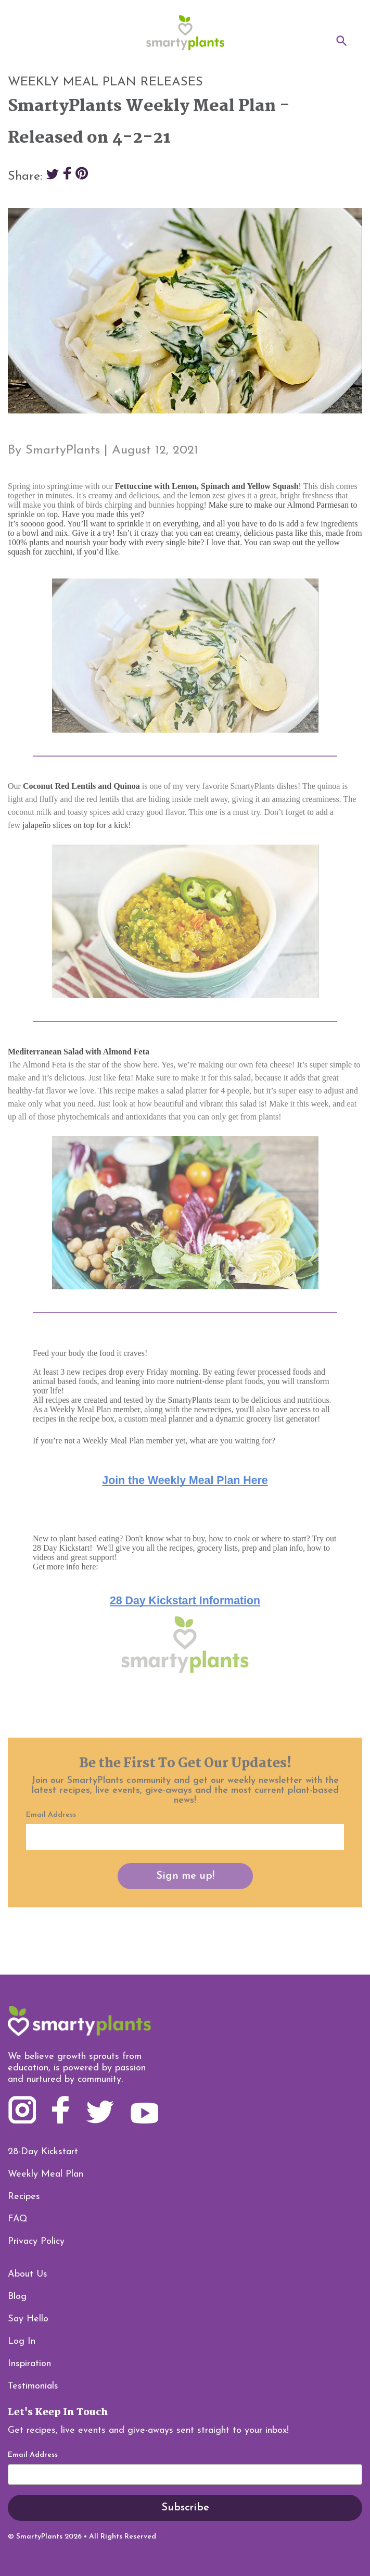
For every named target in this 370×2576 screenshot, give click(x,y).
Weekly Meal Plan (45, 2174)
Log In (21, 2341)
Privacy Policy (36, 2241)
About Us (27, 2274)
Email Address (33, 2455)
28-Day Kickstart (43, 2152)
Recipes (24, 2197)
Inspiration (29, 2364)
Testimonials (33, 2386)
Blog (17, 2297)
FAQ (18, 2219)
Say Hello (28, 2319)
